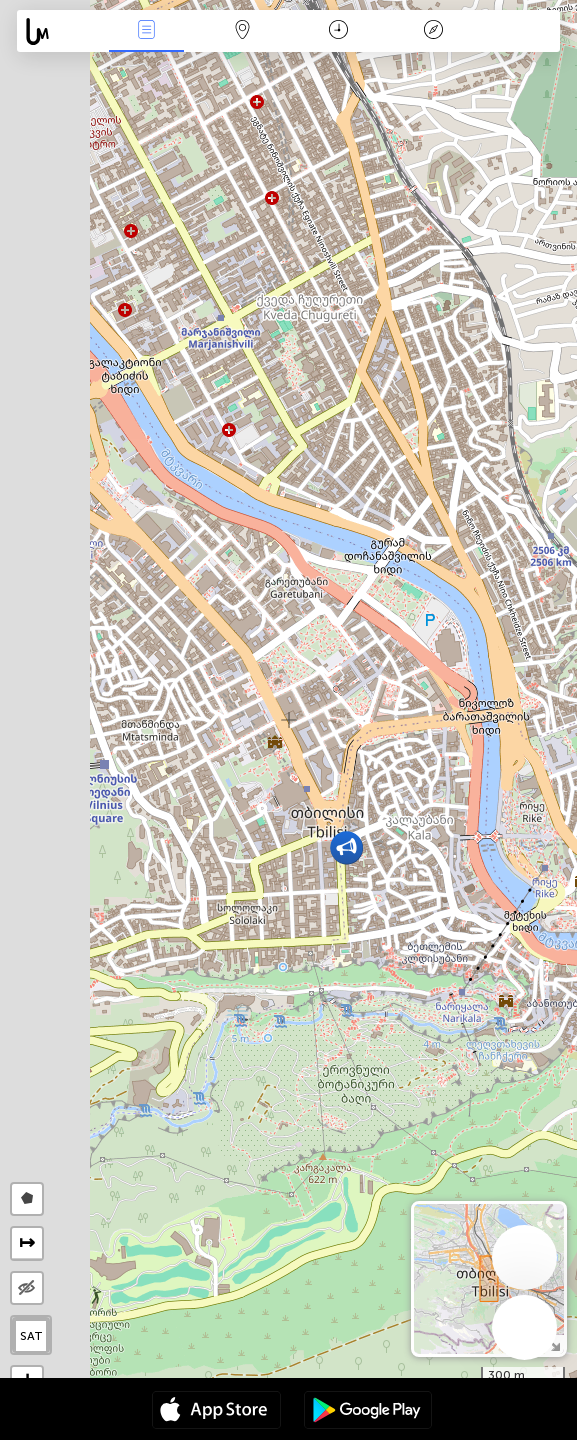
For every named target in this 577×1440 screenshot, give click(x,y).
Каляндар (338, 31)
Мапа (242, 31)
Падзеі (147, 31)
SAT (31, 1336)
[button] (346, 847)
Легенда (434, 31)
